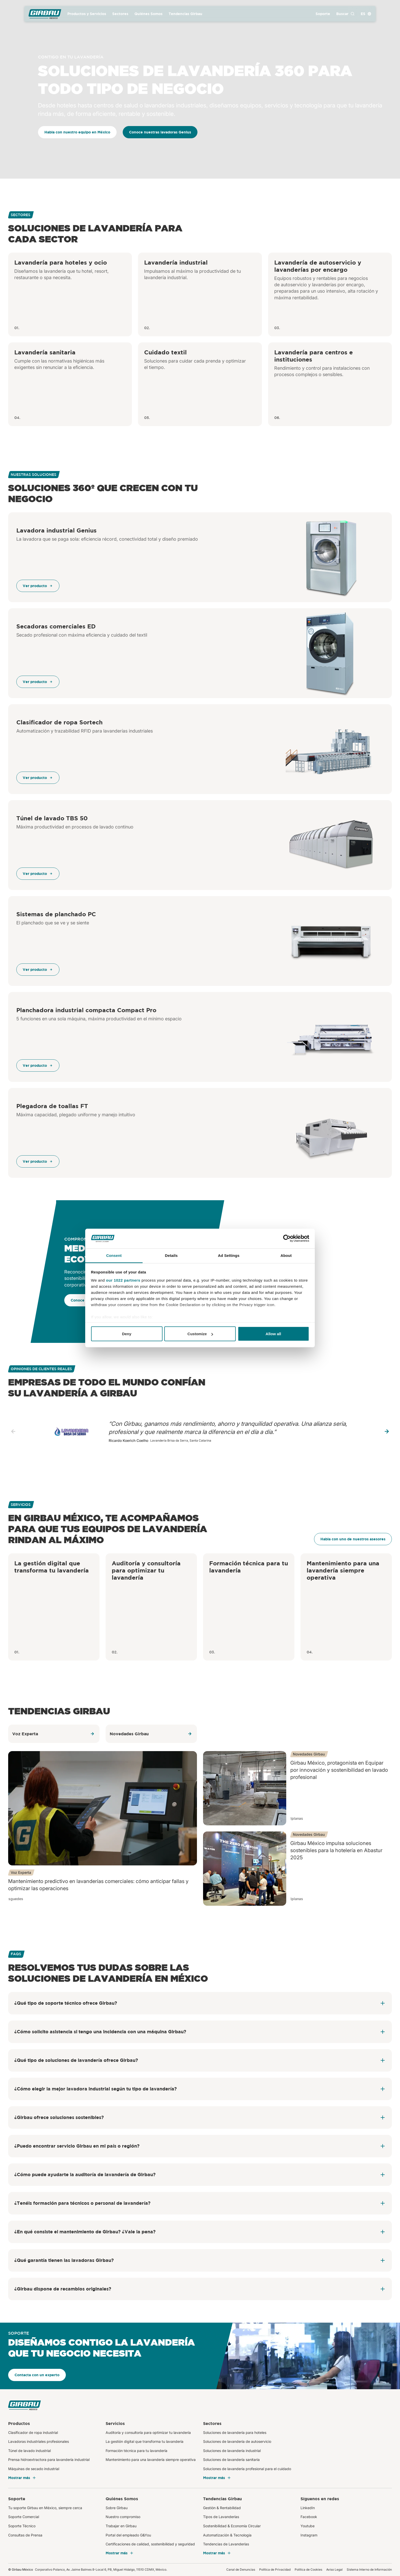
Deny (126, 1334)
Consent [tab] (114, 1255)
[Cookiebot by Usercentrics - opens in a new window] (287, 1238)
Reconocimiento (81, 1271)
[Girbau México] (45, 14)
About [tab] (286, 1255)
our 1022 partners (123, 1280)
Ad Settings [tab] (228, 1255)
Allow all (273, 1334)
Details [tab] (171, 1255)
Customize (200, 1334)
